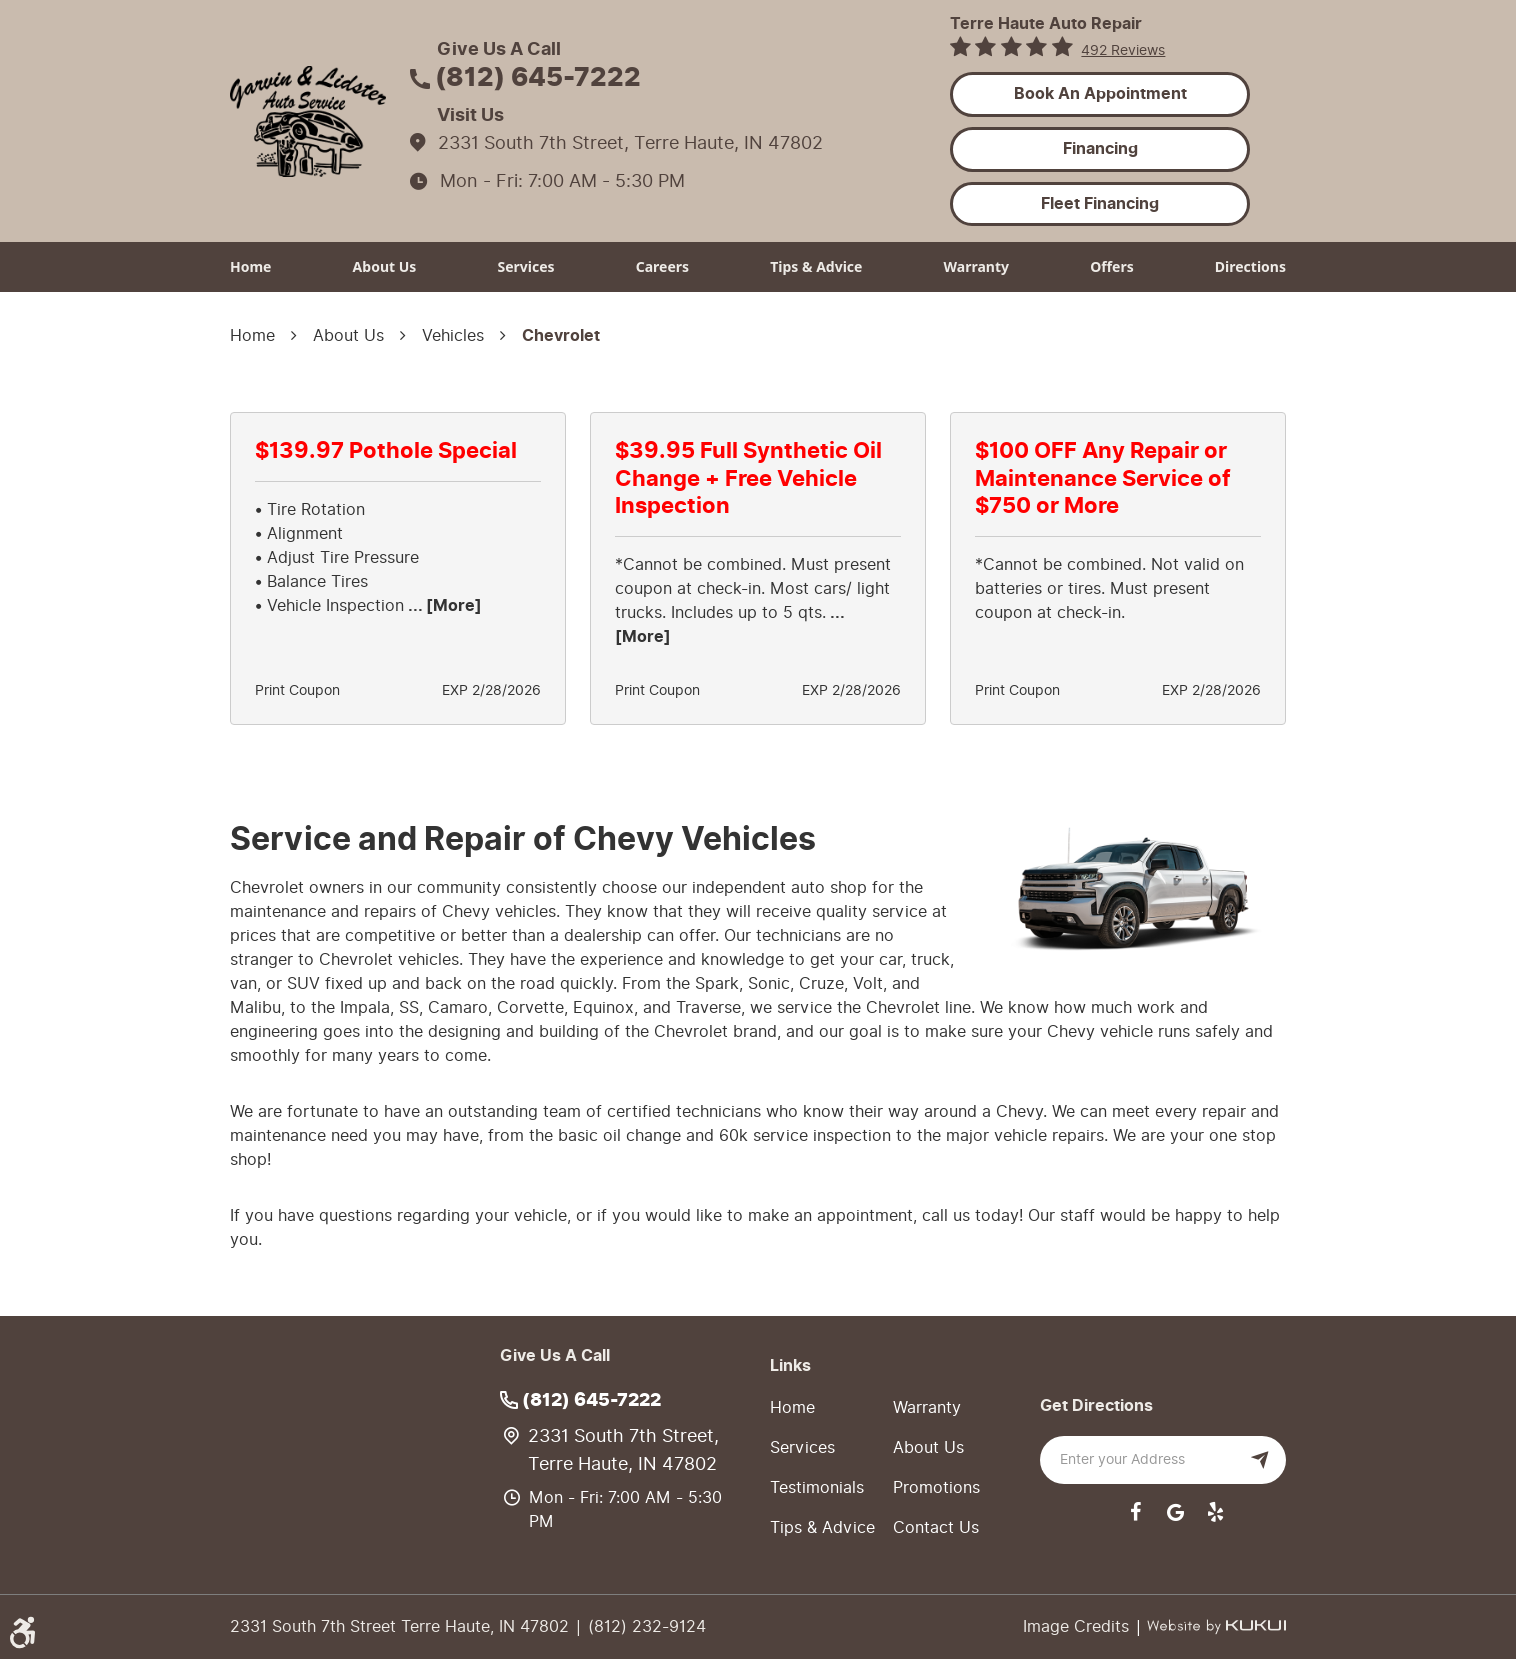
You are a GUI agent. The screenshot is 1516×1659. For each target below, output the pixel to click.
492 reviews (1123, 50)
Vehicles (453, 335)
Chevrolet (561, 336)
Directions (1250, 266)
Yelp (1215, 1512)
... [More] (443, 606)
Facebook (1135, 1512)
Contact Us (936, 1527)
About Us (385, 266)
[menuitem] (250, 267)
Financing (1100, 149)
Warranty (976, 266)
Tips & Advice (816, 266)
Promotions (936, 1487)
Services (525, 266)
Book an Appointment (1100, 94)
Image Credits (1078, 1626)
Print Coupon (297, 691)
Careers (662, 266)
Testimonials (817, 1487)
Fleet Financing (1100, 204)
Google (1175, 1512)
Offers (1112, 266)
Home (250, 266)
